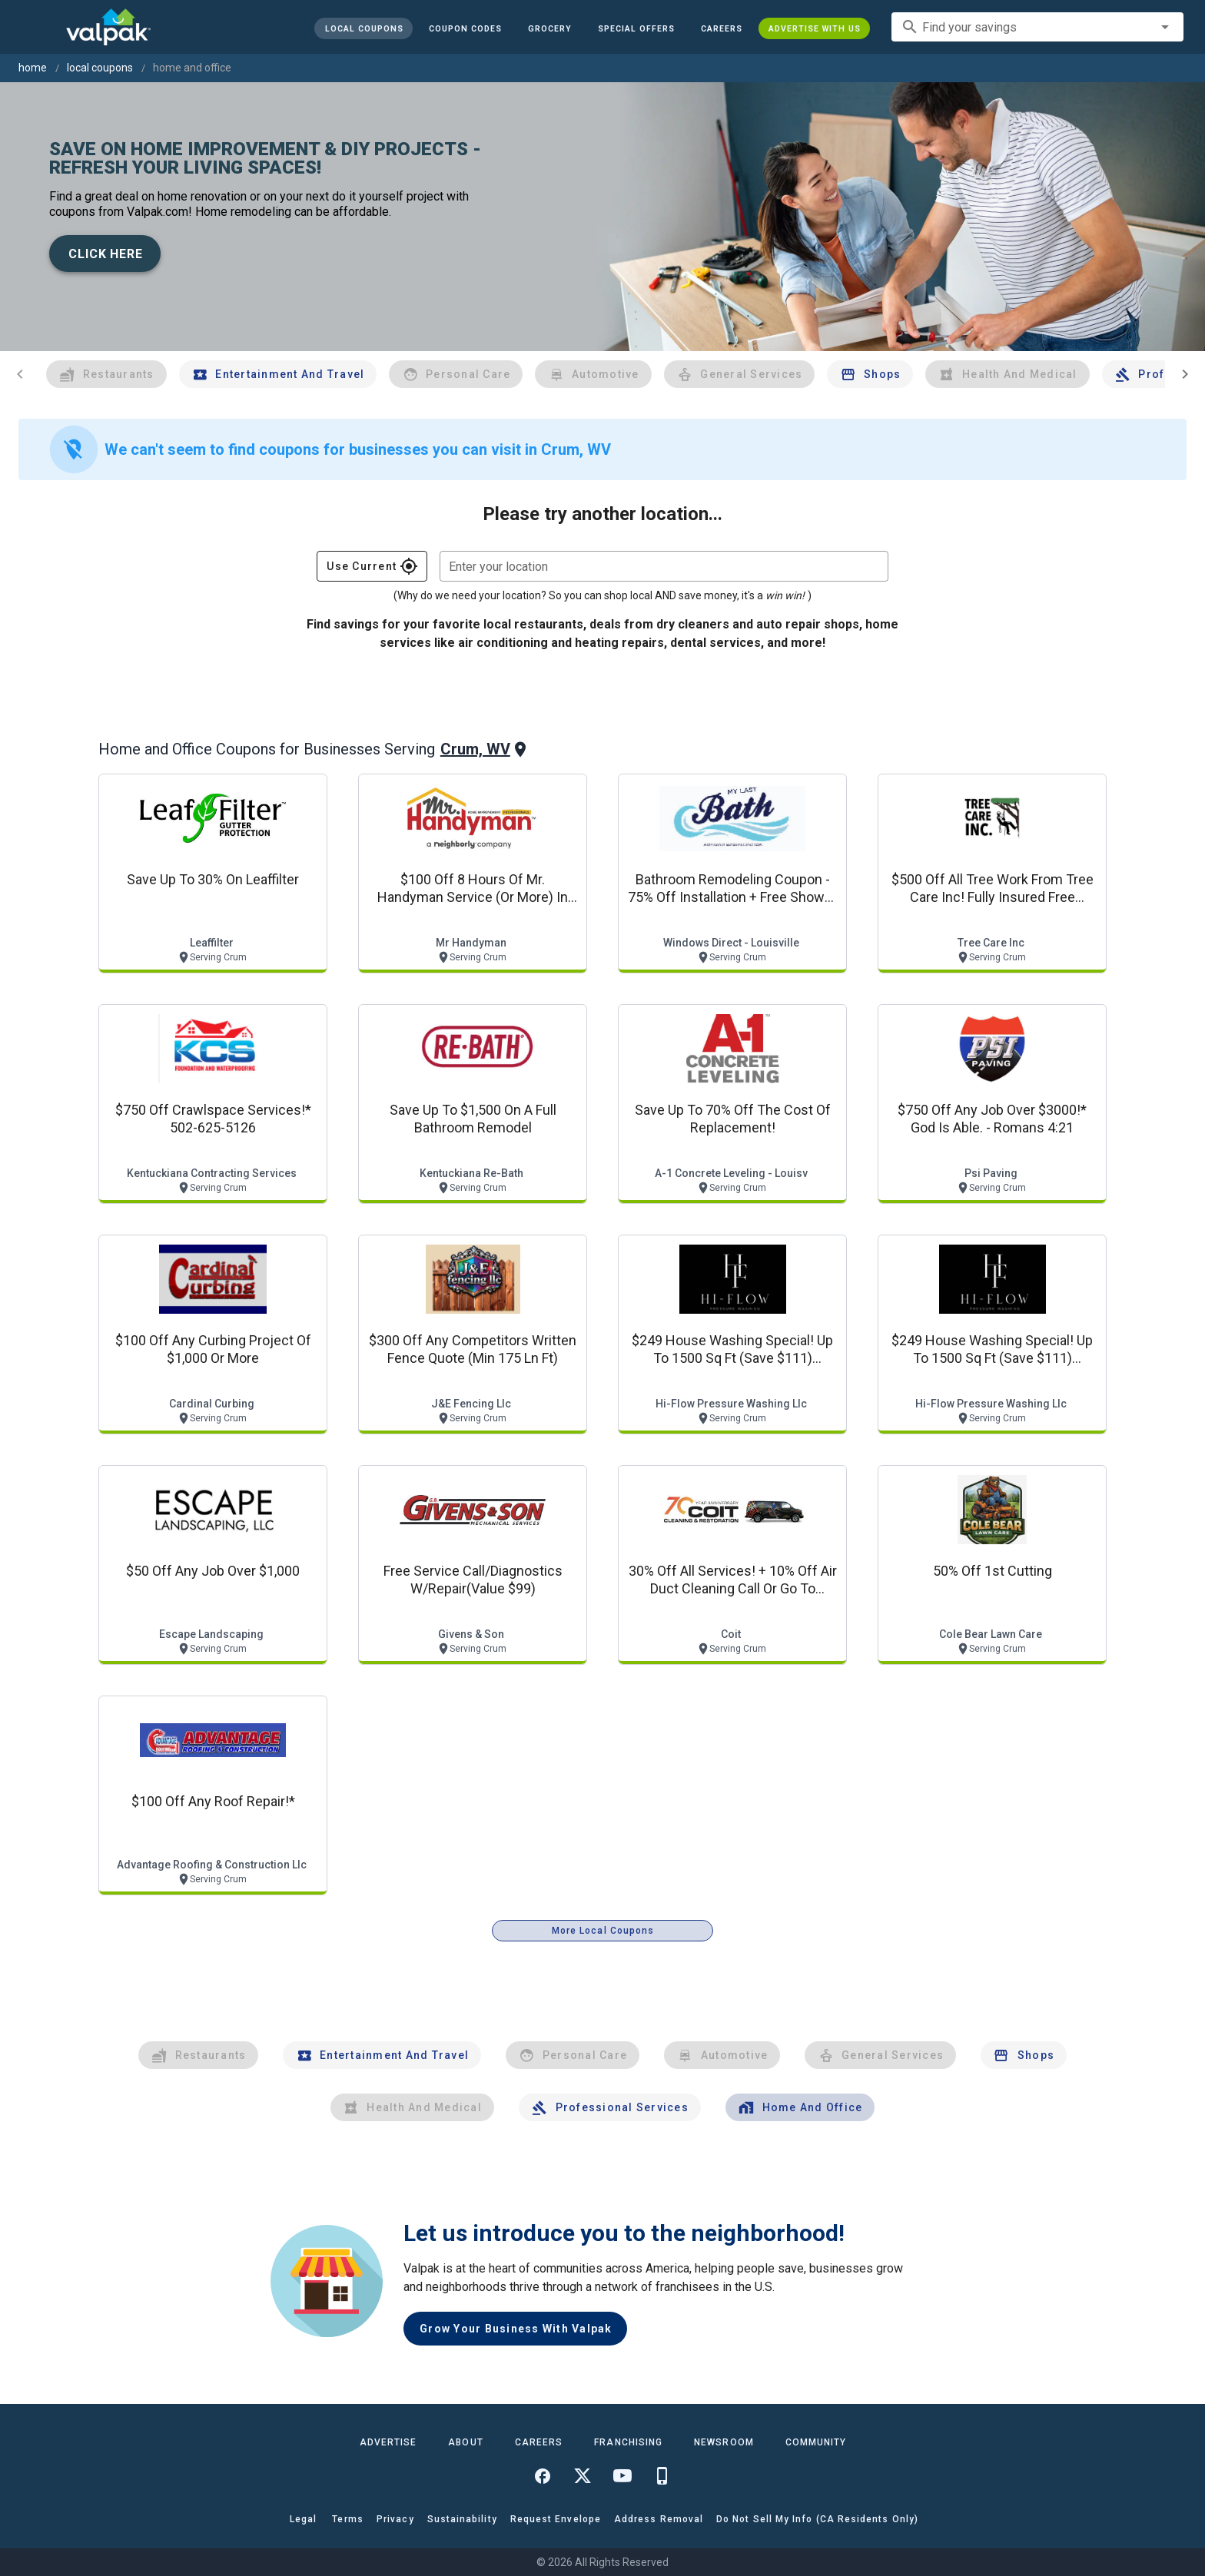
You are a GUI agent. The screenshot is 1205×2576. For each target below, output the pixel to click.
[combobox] (1037, 26)
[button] (636, 28)
